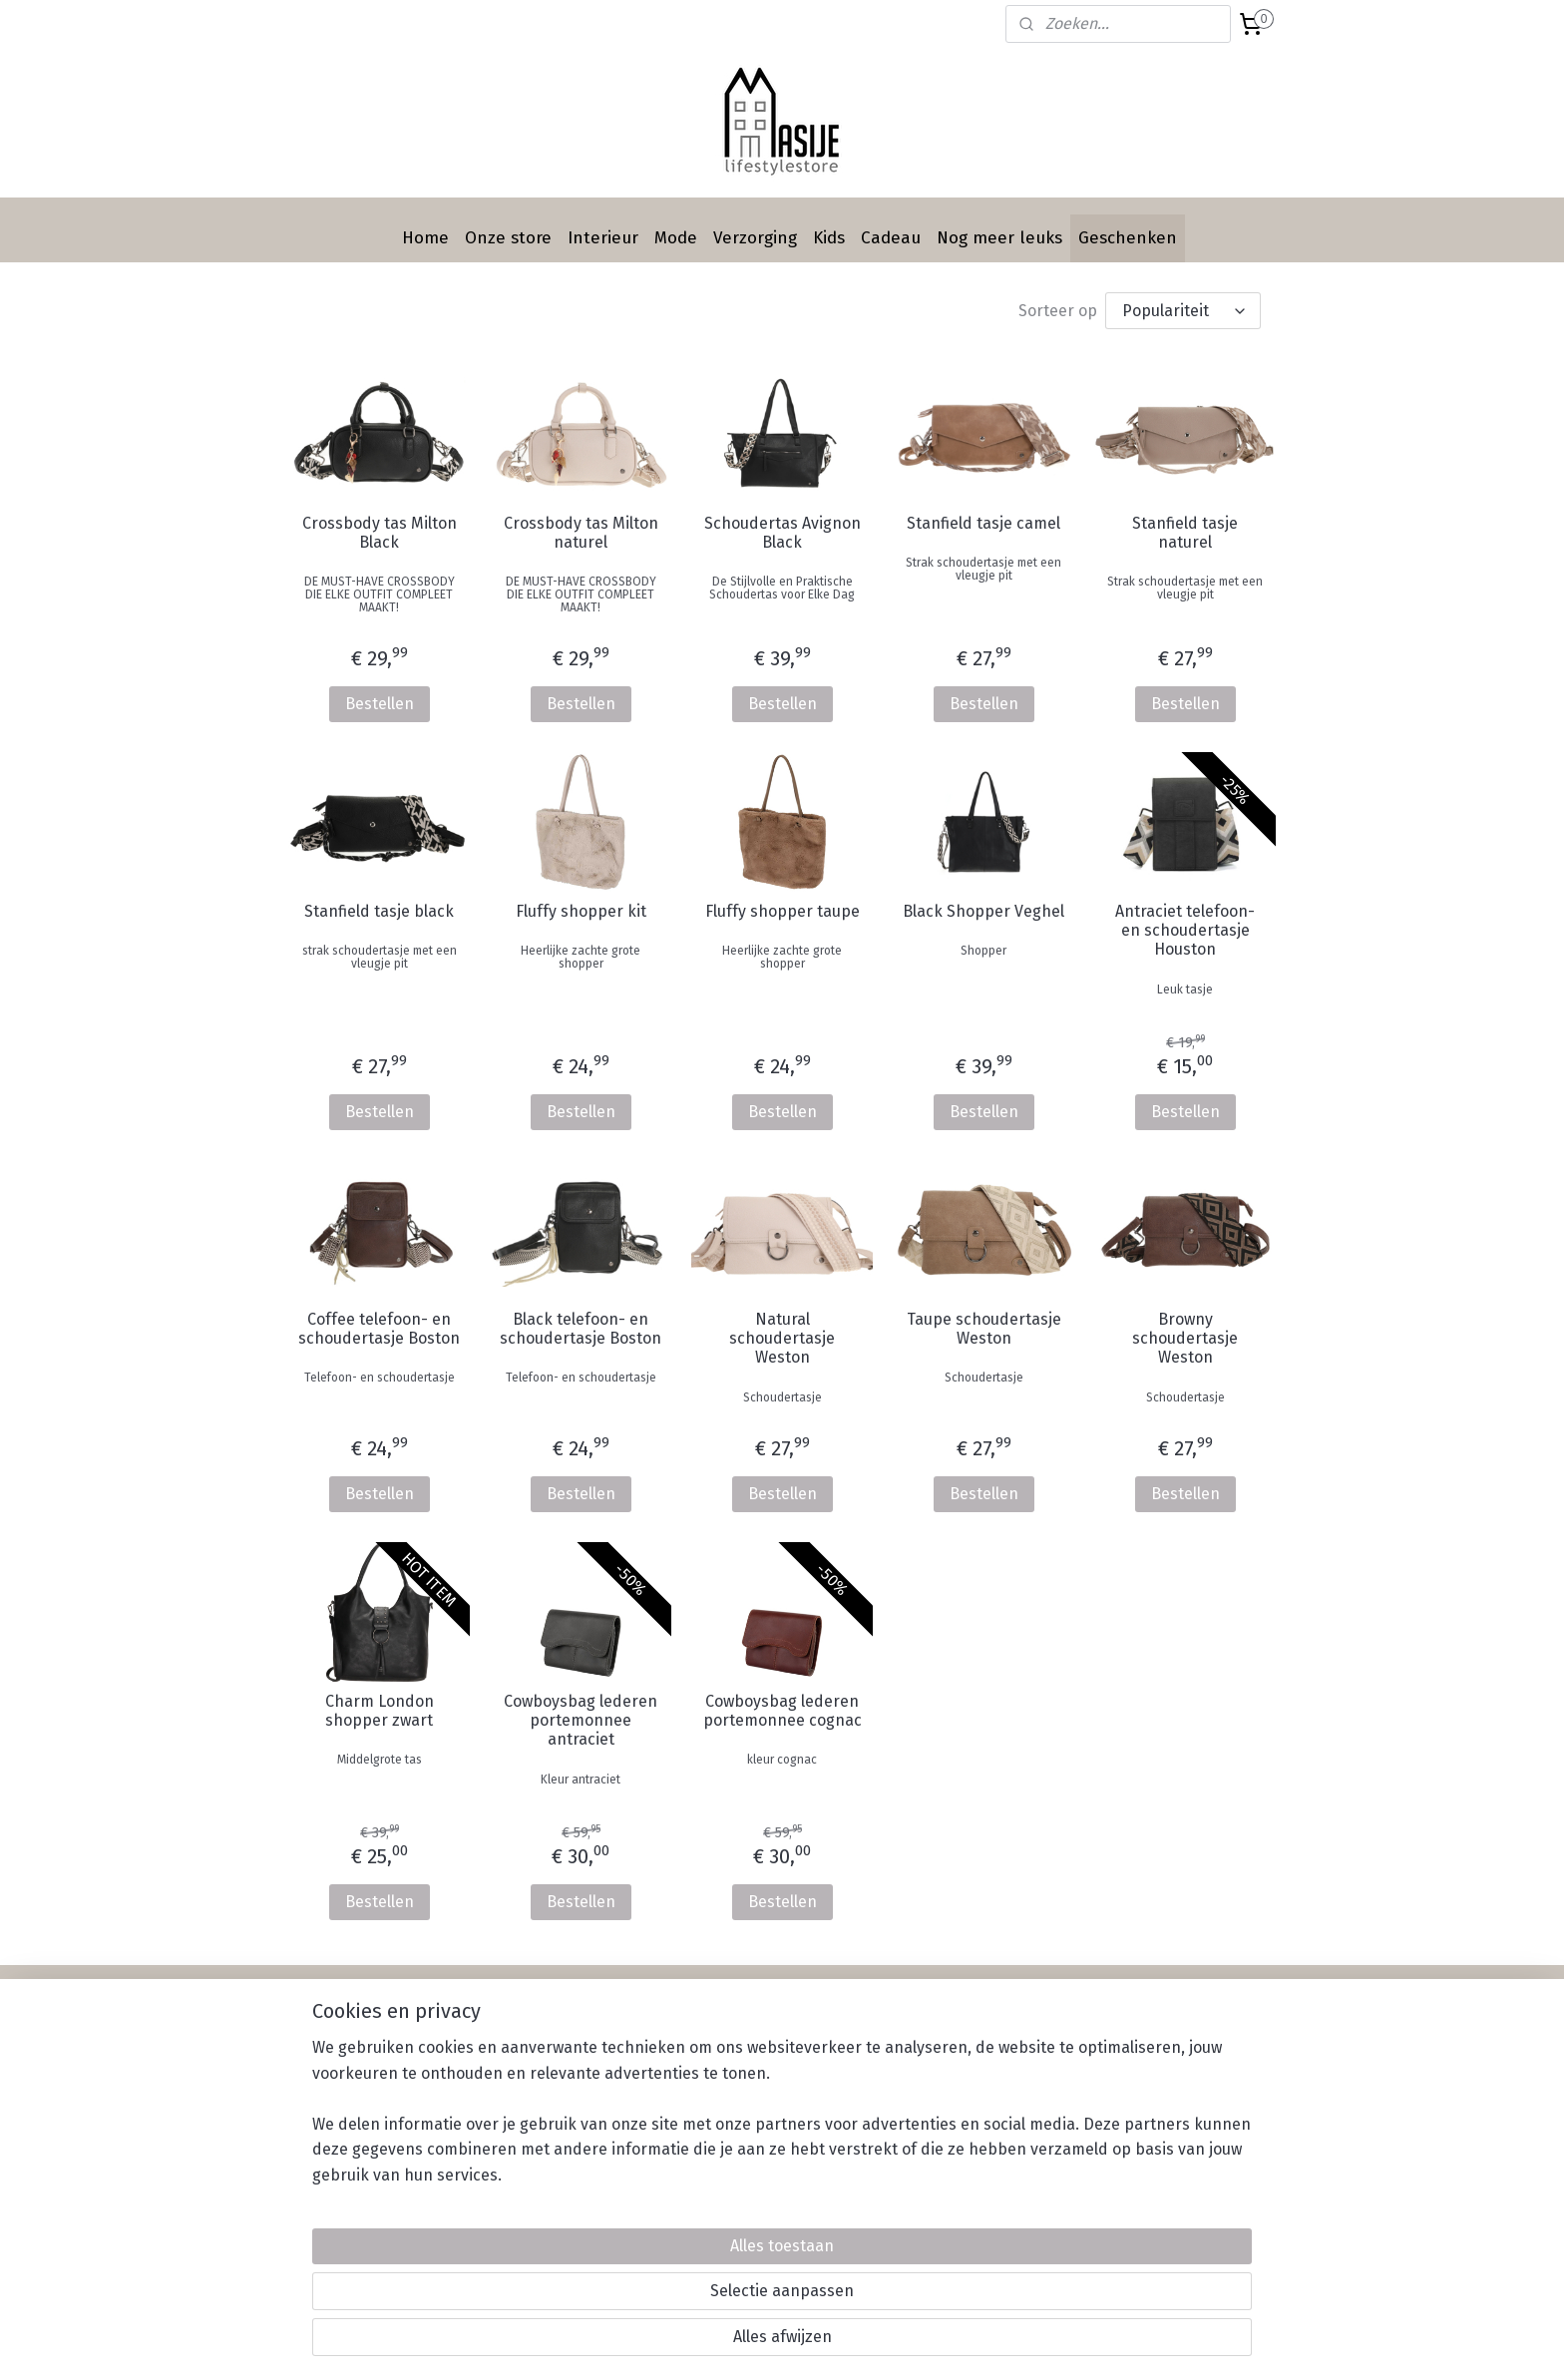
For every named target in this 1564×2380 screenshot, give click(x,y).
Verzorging (755, 237)
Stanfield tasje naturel (1185, 533)
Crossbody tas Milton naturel (580, 533)
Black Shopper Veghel (983, 911)
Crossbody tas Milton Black (378, 533)
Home (425, 237)
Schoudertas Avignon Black (781, 533)
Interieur (603, 237)
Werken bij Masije (946, 2143)
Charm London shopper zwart (378, 1711)
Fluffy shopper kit (580, 911)
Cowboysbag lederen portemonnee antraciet (580, 1720)
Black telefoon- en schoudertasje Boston (580, 1329)
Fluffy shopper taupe (781, 911)
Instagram (1120, 2076)
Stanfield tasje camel (983, 523)
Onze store (508, 237)
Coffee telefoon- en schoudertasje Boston (379, 1329)
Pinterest (1117, 2098)
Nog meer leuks (999, 237)
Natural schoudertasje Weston (782, 1338)
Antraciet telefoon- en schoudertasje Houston (1185, 930)
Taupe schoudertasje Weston (984, 1329)
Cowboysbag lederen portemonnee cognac (781, 1711)
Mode (675, 237)
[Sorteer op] (1183, 310)
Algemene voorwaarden (966, 2098)
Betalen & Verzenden (959, 2053)
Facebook (1118, 2053)
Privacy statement (948, 2121)
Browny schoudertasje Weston (1185, 1338)
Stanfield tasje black (379, 911)
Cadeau (891, 237)
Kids (829, 237)
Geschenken (1127, 237)
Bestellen (378, 703)
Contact (717, 2165)
